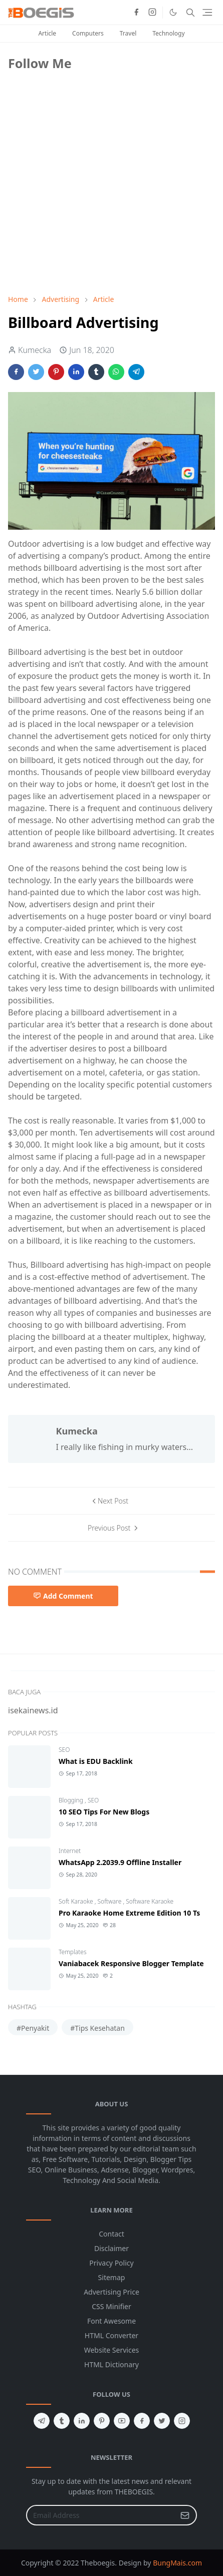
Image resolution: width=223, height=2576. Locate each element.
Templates (73, 1952)
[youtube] (122, 2421)
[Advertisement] (83, 216)
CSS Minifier (111, 2306)
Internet (70, 1851)
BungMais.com (177, 2562)
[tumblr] (62, 2421)
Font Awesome (111, 2321)
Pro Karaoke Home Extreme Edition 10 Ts (129, 1913)
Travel (128, 33)
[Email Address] (100, 2515)
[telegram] (42, 2421)
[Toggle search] (190, 13)
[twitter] (162, 2421)
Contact (111, 2234)
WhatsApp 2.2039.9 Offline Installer (120, 1862)
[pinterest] (102, 2421)
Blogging (72, 1800)
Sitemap (111, 2277)
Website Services (111, 2350)
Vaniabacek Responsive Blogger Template (131, 1963)
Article (47, 33)
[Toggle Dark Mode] (173, 12)
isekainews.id (33, 1710)
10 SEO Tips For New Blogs (104, 1811)
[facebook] (136, 13)
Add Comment (63, 1596)
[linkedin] (82, 2421)
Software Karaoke (149, 1901)
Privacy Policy (111, 2263)
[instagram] (152, 13)
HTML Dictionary (111, 2364)
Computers (88, 33)
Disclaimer (111, 2248)
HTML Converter (111, 2335)
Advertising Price (111, 2292)
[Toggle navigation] (207, 12)
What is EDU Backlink (96, 1761)
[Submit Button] (185, 2515)
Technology (168, 33)
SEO (64, 1749)
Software (110, 1901)
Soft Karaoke (77, 1901)
